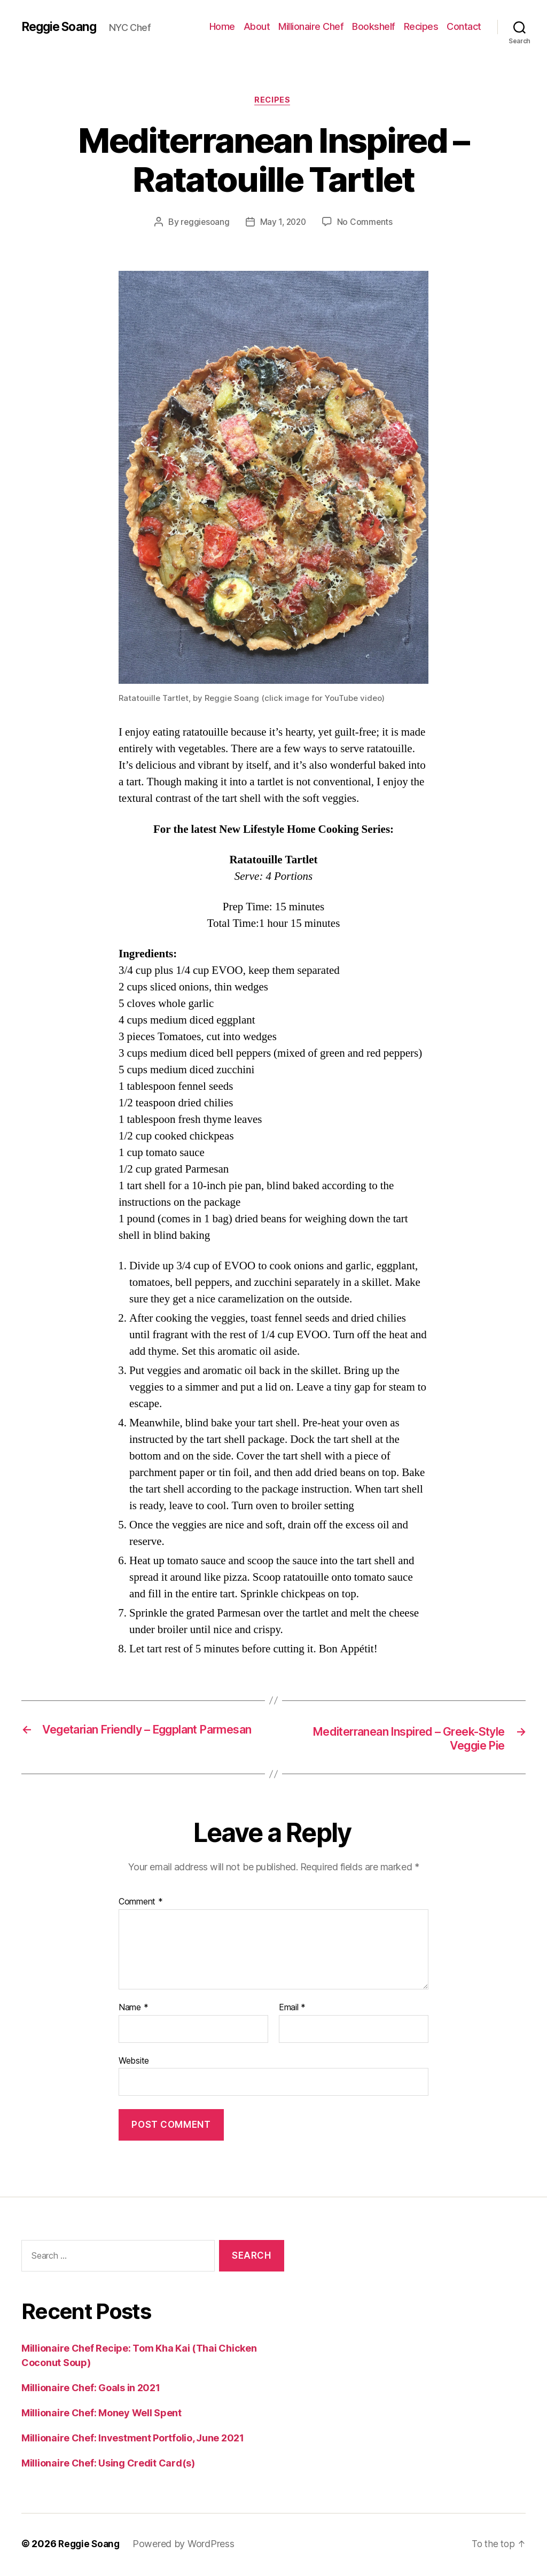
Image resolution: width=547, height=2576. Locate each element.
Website (134, 2062)
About (257, 26)
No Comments (367, 223)
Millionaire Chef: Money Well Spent (101, 2415)
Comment (141, 1904)
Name (133, 2010)
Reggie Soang (61, 26)
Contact (464, 26)
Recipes (421, 26)
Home (222, 26)
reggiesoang (204, 223)
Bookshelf (373, 26)
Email (292, 2010)
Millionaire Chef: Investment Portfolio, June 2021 (132, 2440)
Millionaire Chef (310, 26)
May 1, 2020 (283, 223)
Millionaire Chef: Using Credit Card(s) (108, 2465)
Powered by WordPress (187, 2545)
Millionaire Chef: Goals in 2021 (90, 2389)
